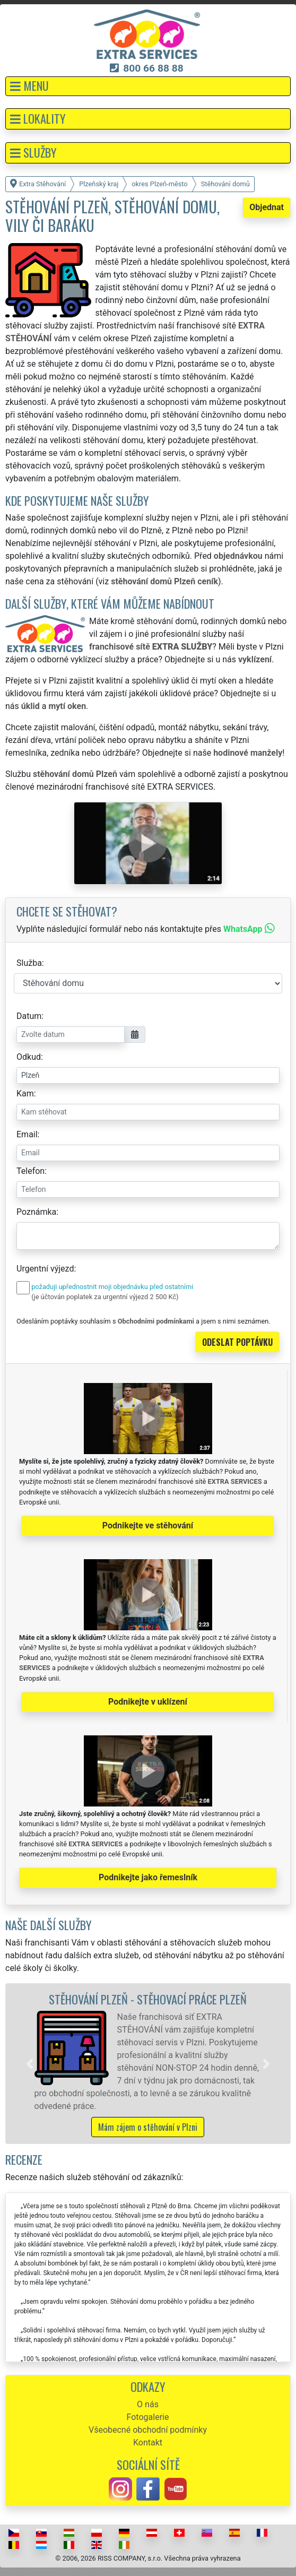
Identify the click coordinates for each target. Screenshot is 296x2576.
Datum (28, 1016)
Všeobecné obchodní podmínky (148, 2430)
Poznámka (36, 1212)
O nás (148, 2404)
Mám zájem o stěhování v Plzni (147, 2127)
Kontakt (147, 2442)
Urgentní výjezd (45, 1269)
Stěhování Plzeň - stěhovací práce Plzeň (148, 1999)
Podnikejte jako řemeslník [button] (148, 1877)
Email (27, 1134)
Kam (25, 1093)
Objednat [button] (266, 207)
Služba (29, 963)
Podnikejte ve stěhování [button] (147, 1525)
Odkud (28, 1057)
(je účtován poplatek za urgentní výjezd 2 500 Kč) (104, 1297)
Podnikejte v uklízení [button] (147, 1702)
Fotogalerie (148, 2417)
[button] (148, 86)
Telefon (30, 1171)
